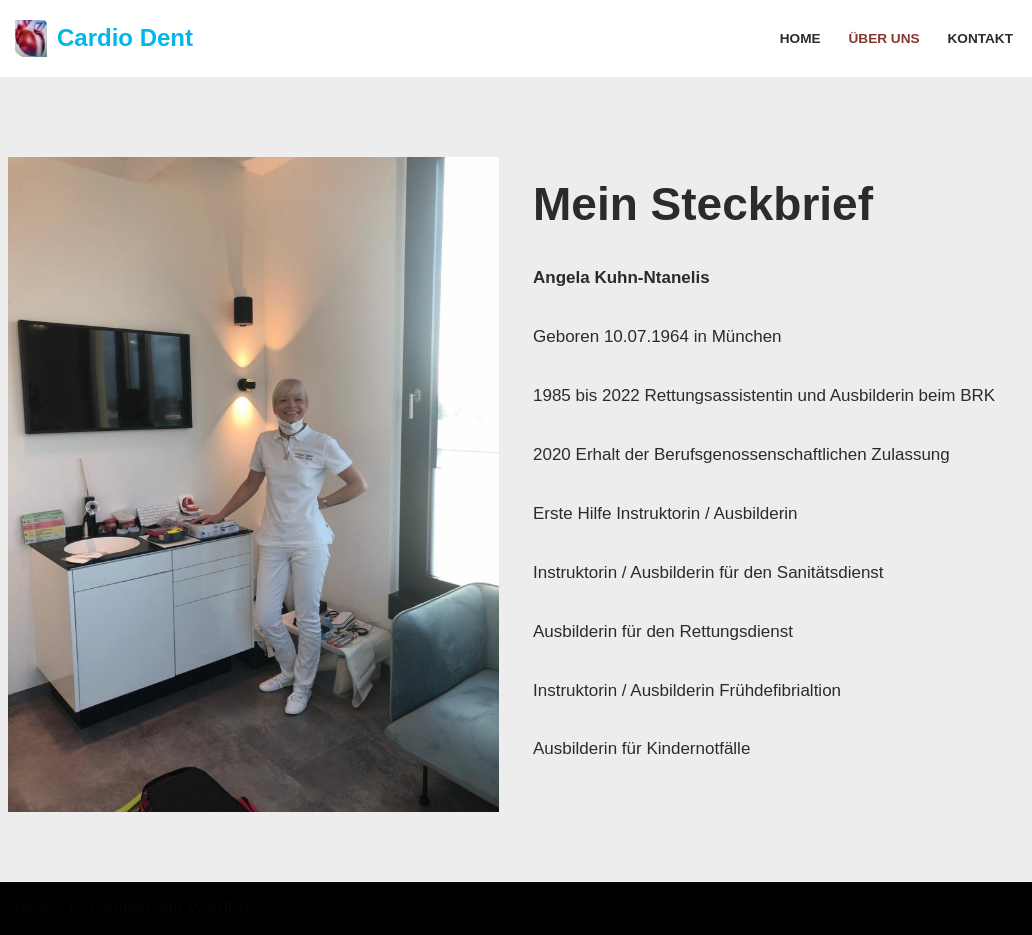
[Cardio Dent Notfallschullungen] (104, 38)
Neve (35, 907)
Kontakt (980, 38)
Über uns (884, 38)
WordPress (230, 907)
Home (800, 38)
